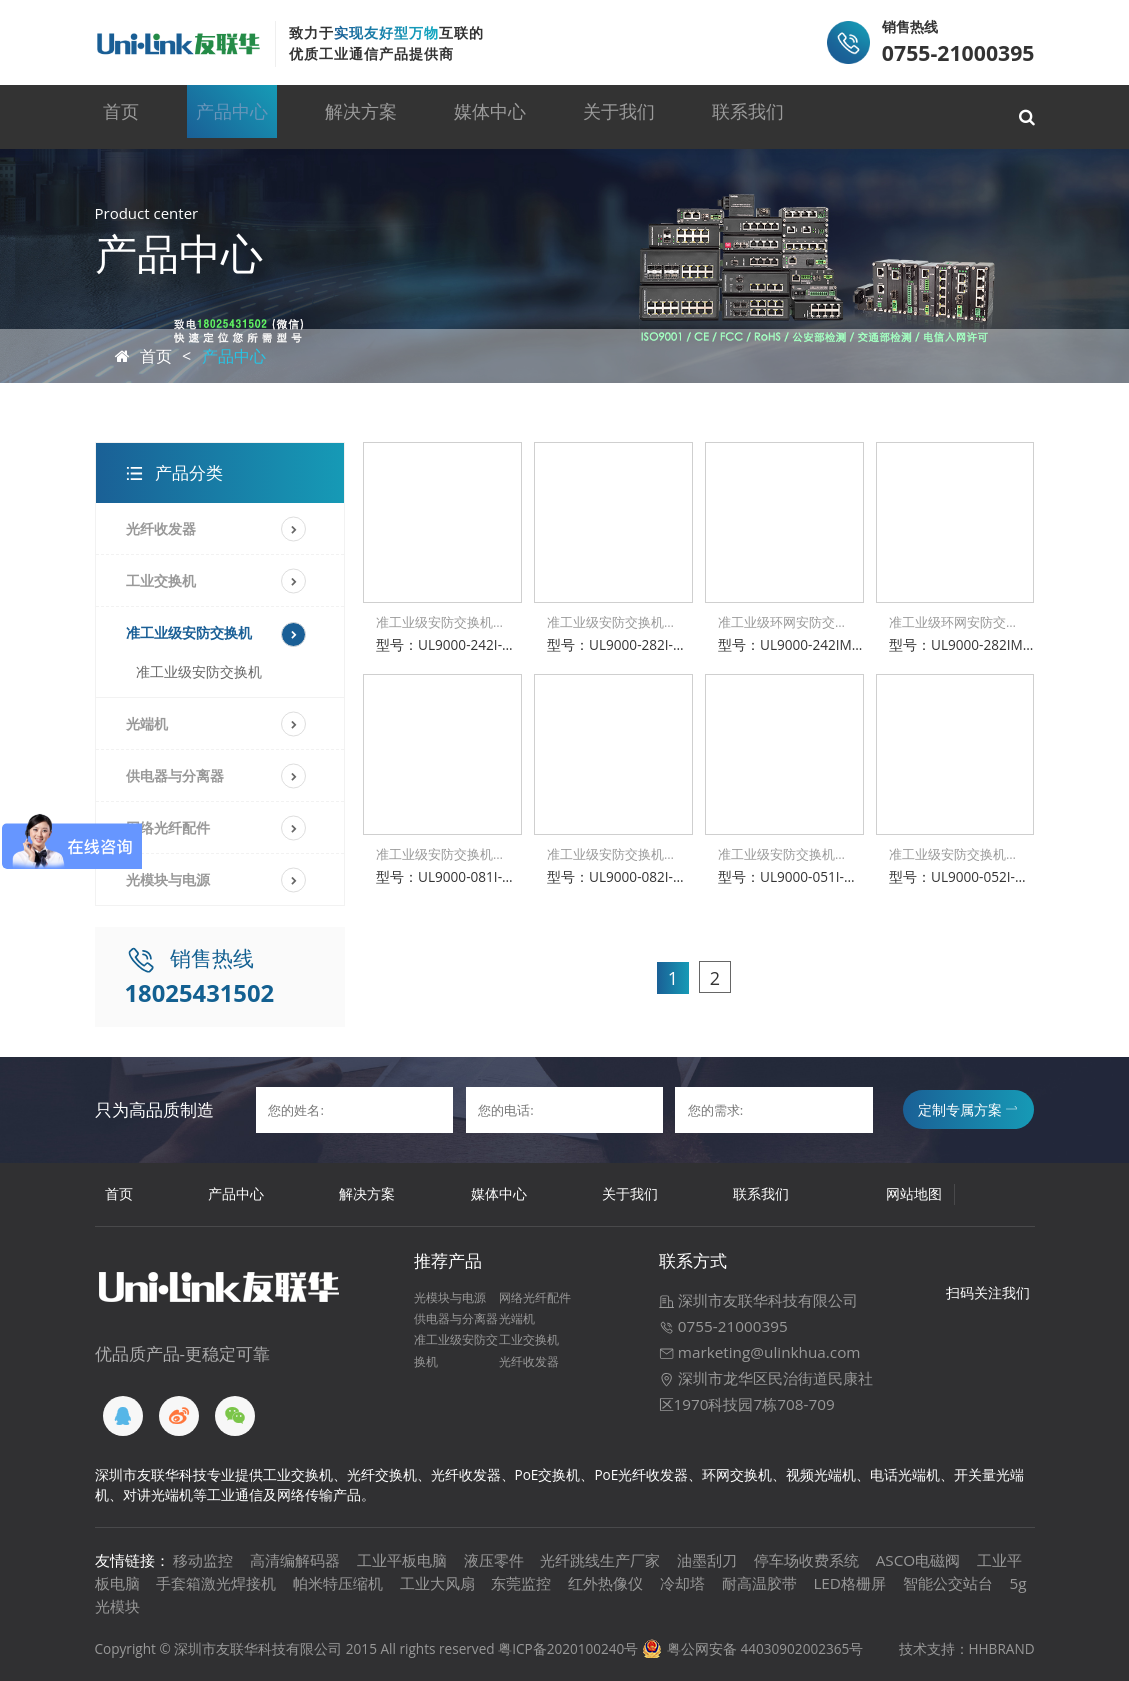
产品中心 (243, 116)
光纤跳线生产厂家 (600, 1560)
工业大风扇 (437, 1583)
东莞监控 (521, 1583)
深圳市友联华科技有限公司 (758, 1300)
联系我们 (735, 116)
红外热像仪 (605, 1583)
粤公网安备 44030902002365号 (765, 1648)
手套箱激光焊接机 (216, 1583)
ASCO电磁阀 (918, 1560)
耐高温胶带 (759, 1583)
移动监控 (203, 1560)
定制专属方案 (967, 1109)
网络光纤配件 (535, 1297)
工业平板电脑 (402, 1560)
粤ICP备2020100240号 (568, 1648)
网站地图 (914, 1193)
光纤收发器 (161, 528)
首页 (138, 116)
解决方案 (366, 116)
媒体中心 (489, 116)
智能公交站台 (948, 1583)
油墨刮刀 (707, 1560)
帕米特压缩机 (338, 1583)
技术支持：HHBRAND (967, 1648)
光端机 (147, 723)
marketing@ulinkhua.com (760, 1352)
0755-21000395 (723, 1326)
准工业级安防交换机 (189, 632)
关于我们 (612, 116)
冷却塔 (682, 1583)
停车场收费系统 (806, 1560)
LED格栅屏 (849, 1583)
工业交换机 (161, 580)
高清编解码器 (295, 1560)
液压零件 (494, 1560)
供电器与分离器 (175, 775)
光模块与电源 (168, 879)
